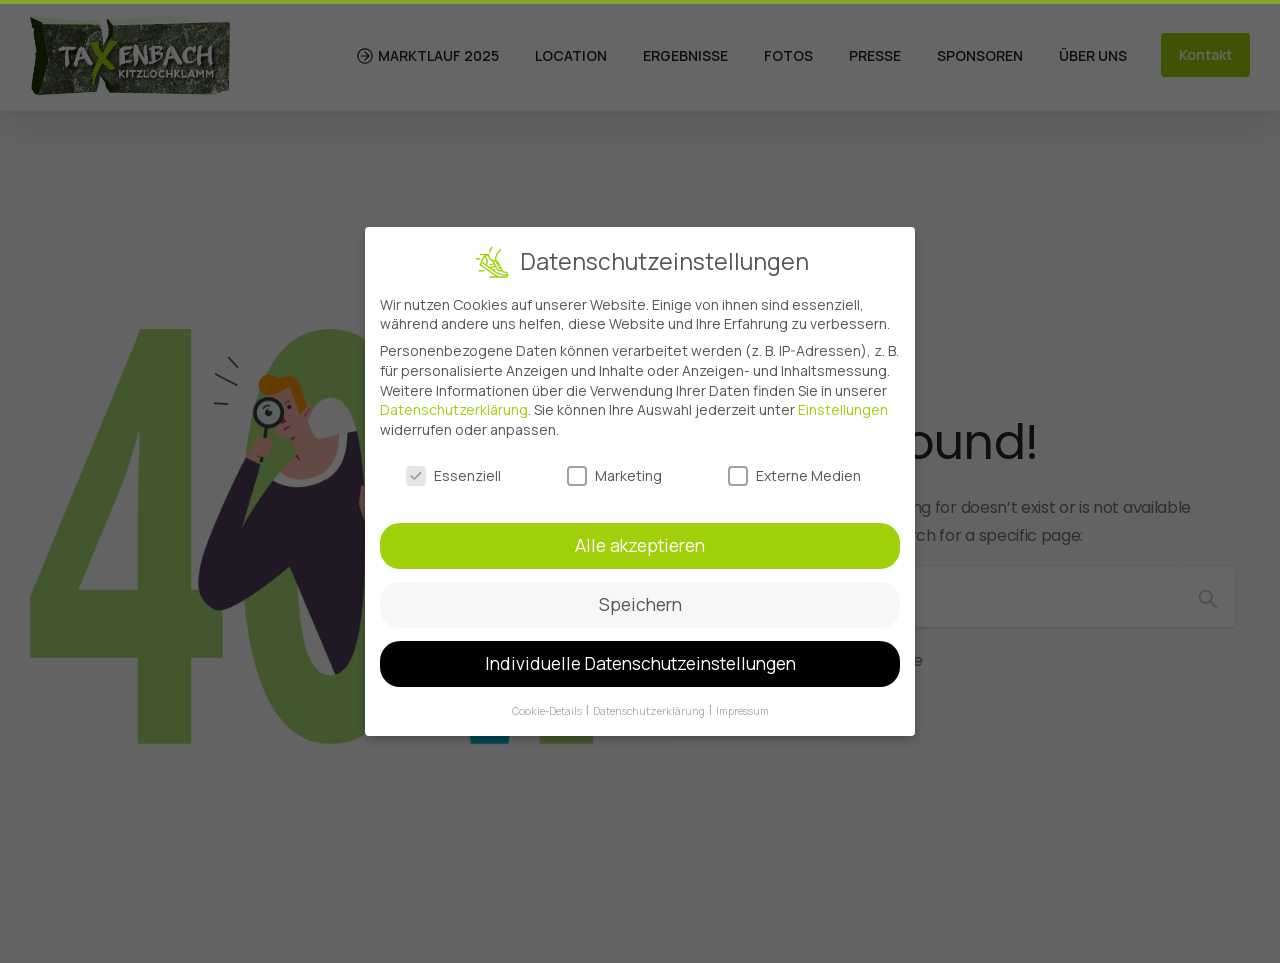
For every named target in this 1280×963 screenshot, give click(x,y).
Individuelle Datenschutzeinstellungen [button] (640, 656)
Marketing (614, 468)
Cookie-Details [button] (548, 704)
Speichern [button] (640, 598)
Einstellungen (843, 402)
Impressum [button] (742, 704)
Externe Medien (794, 468)
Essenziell (453, 468)
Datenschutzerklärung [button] (650, 704)
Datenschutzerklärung (454, 402)
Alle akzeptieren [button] (640, 539)
